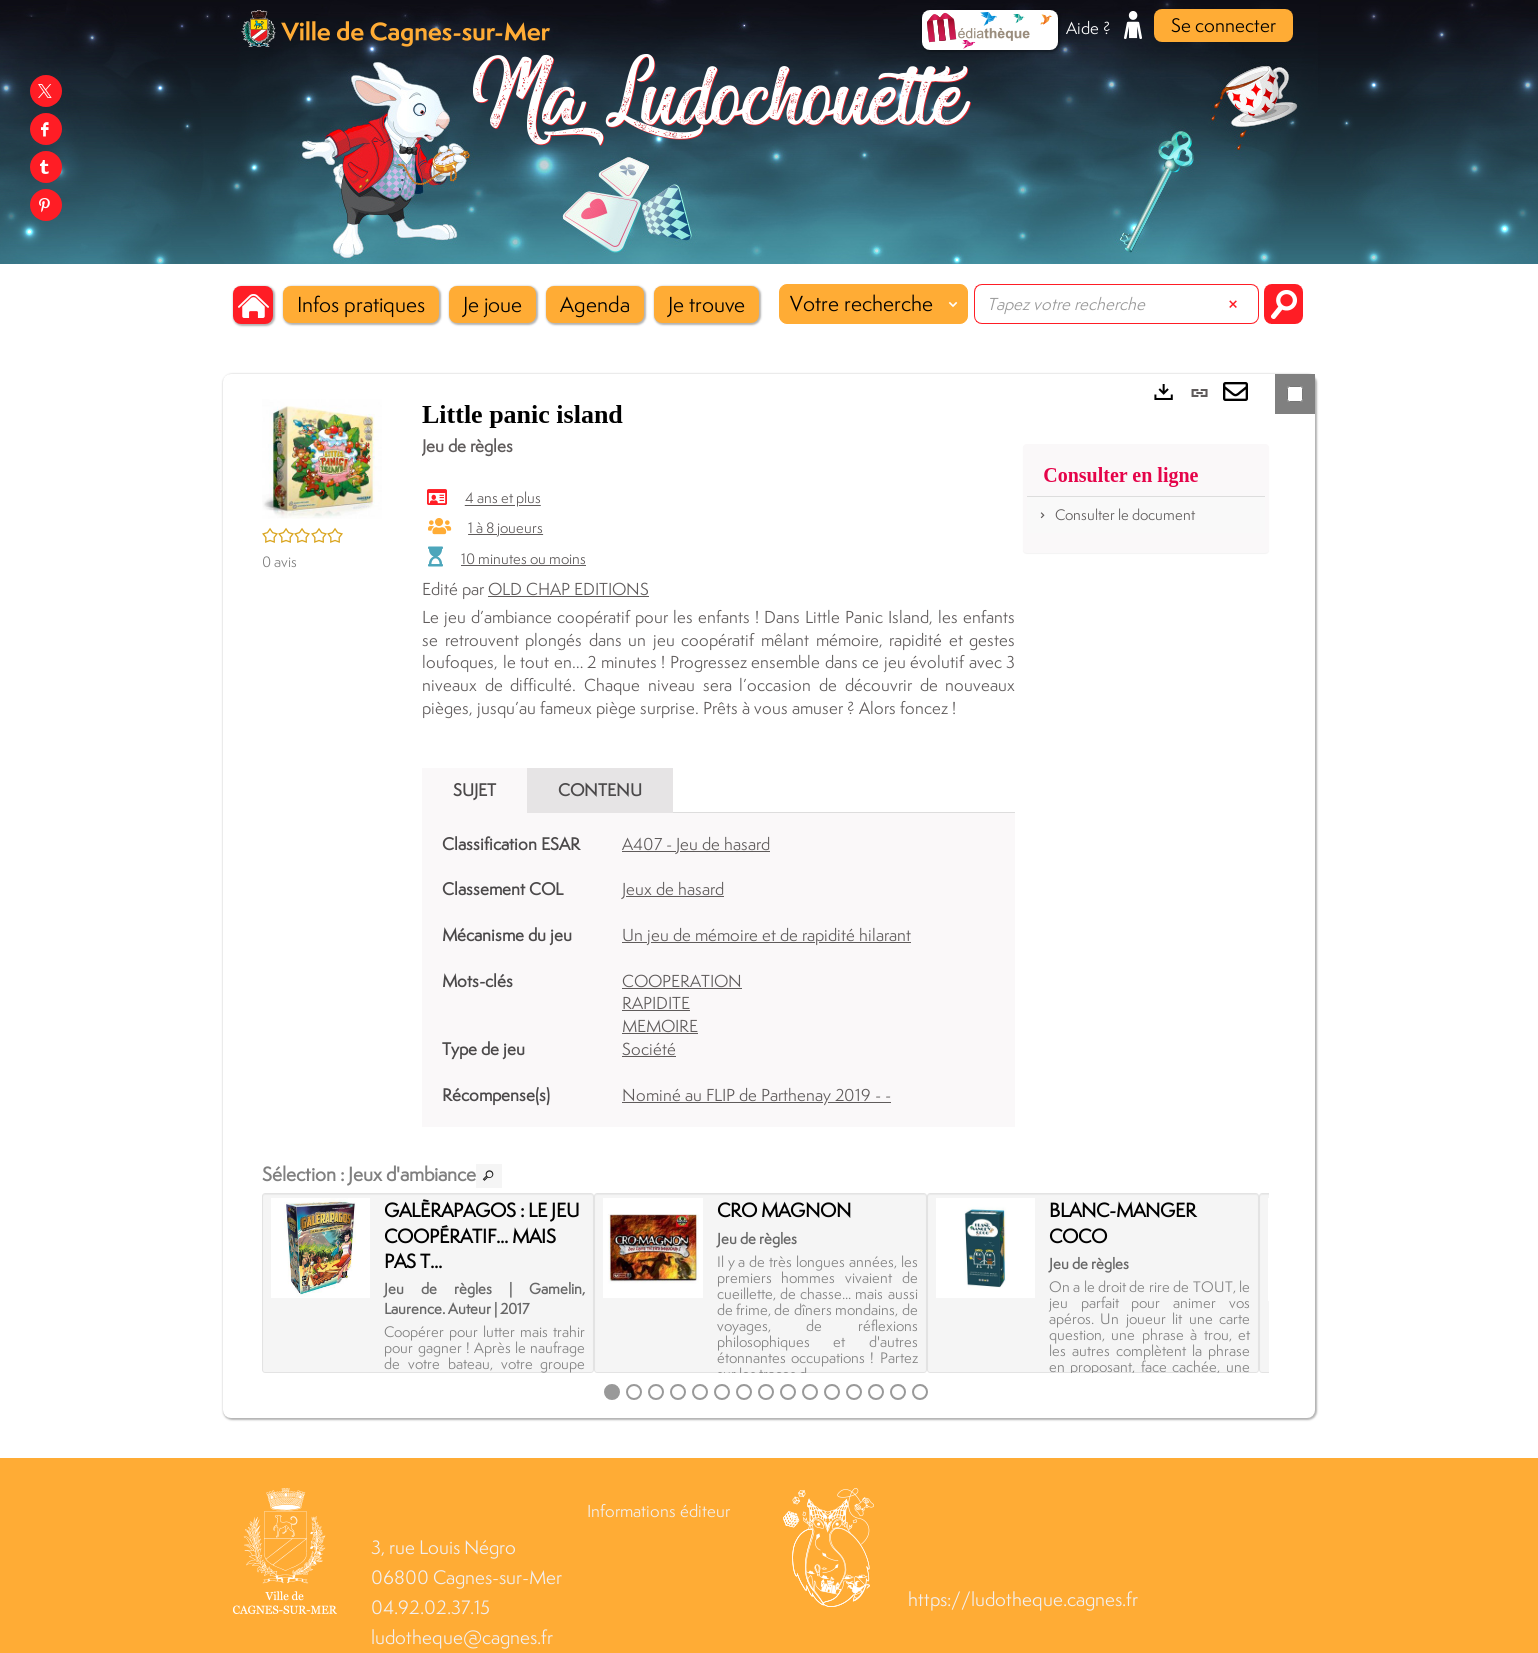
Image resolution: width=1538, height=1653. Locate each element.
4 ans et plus (503, 498)
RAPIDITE (656, 1003)
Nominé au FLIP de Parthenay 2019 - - (756, 1095)
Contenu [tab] (600, 790)
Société (649, 1049)
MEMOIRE (660, 1026)
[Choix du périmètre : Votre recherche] (873, 304)
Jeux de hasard (673, 889)
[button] (361, 304)
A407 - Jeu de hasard (696, 844)
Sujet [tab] (474, 790)
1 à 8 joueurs (505, 527)
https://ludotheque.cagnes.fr (1023, 1599)
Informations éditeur (658, 1511)
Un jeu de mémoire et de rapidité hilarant (766, 935)
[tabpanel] (718, 970)
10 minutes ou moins (523, 558)
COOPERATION (682, 981)
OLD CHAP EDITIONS (568, 589)
